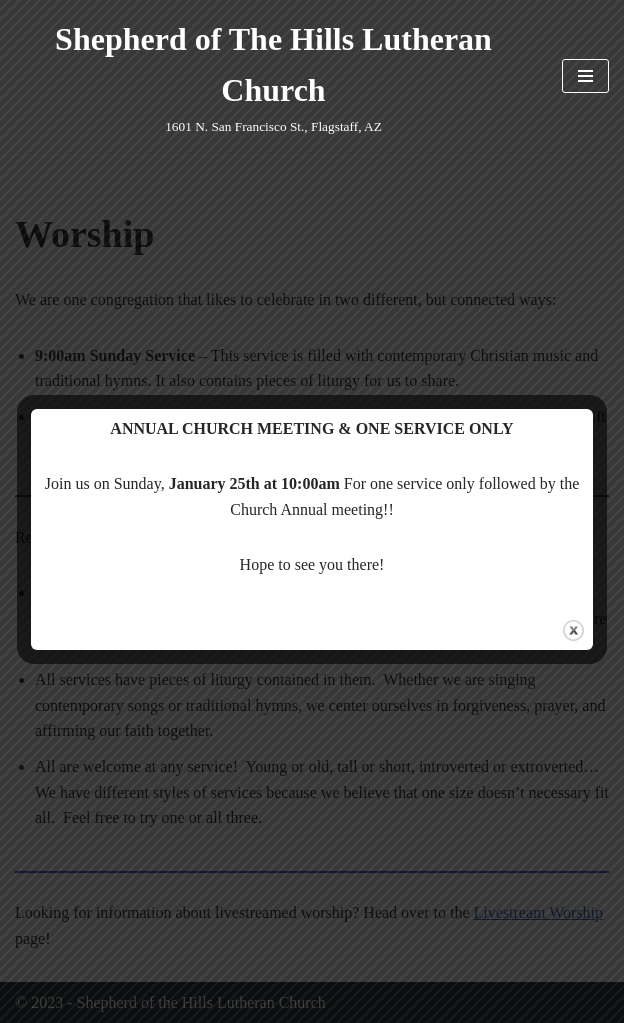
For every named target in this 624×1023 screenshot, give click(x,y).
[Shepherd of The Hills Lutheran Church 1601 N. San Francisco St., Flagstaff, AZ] (273, 76)
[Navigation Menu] (585, 76)
